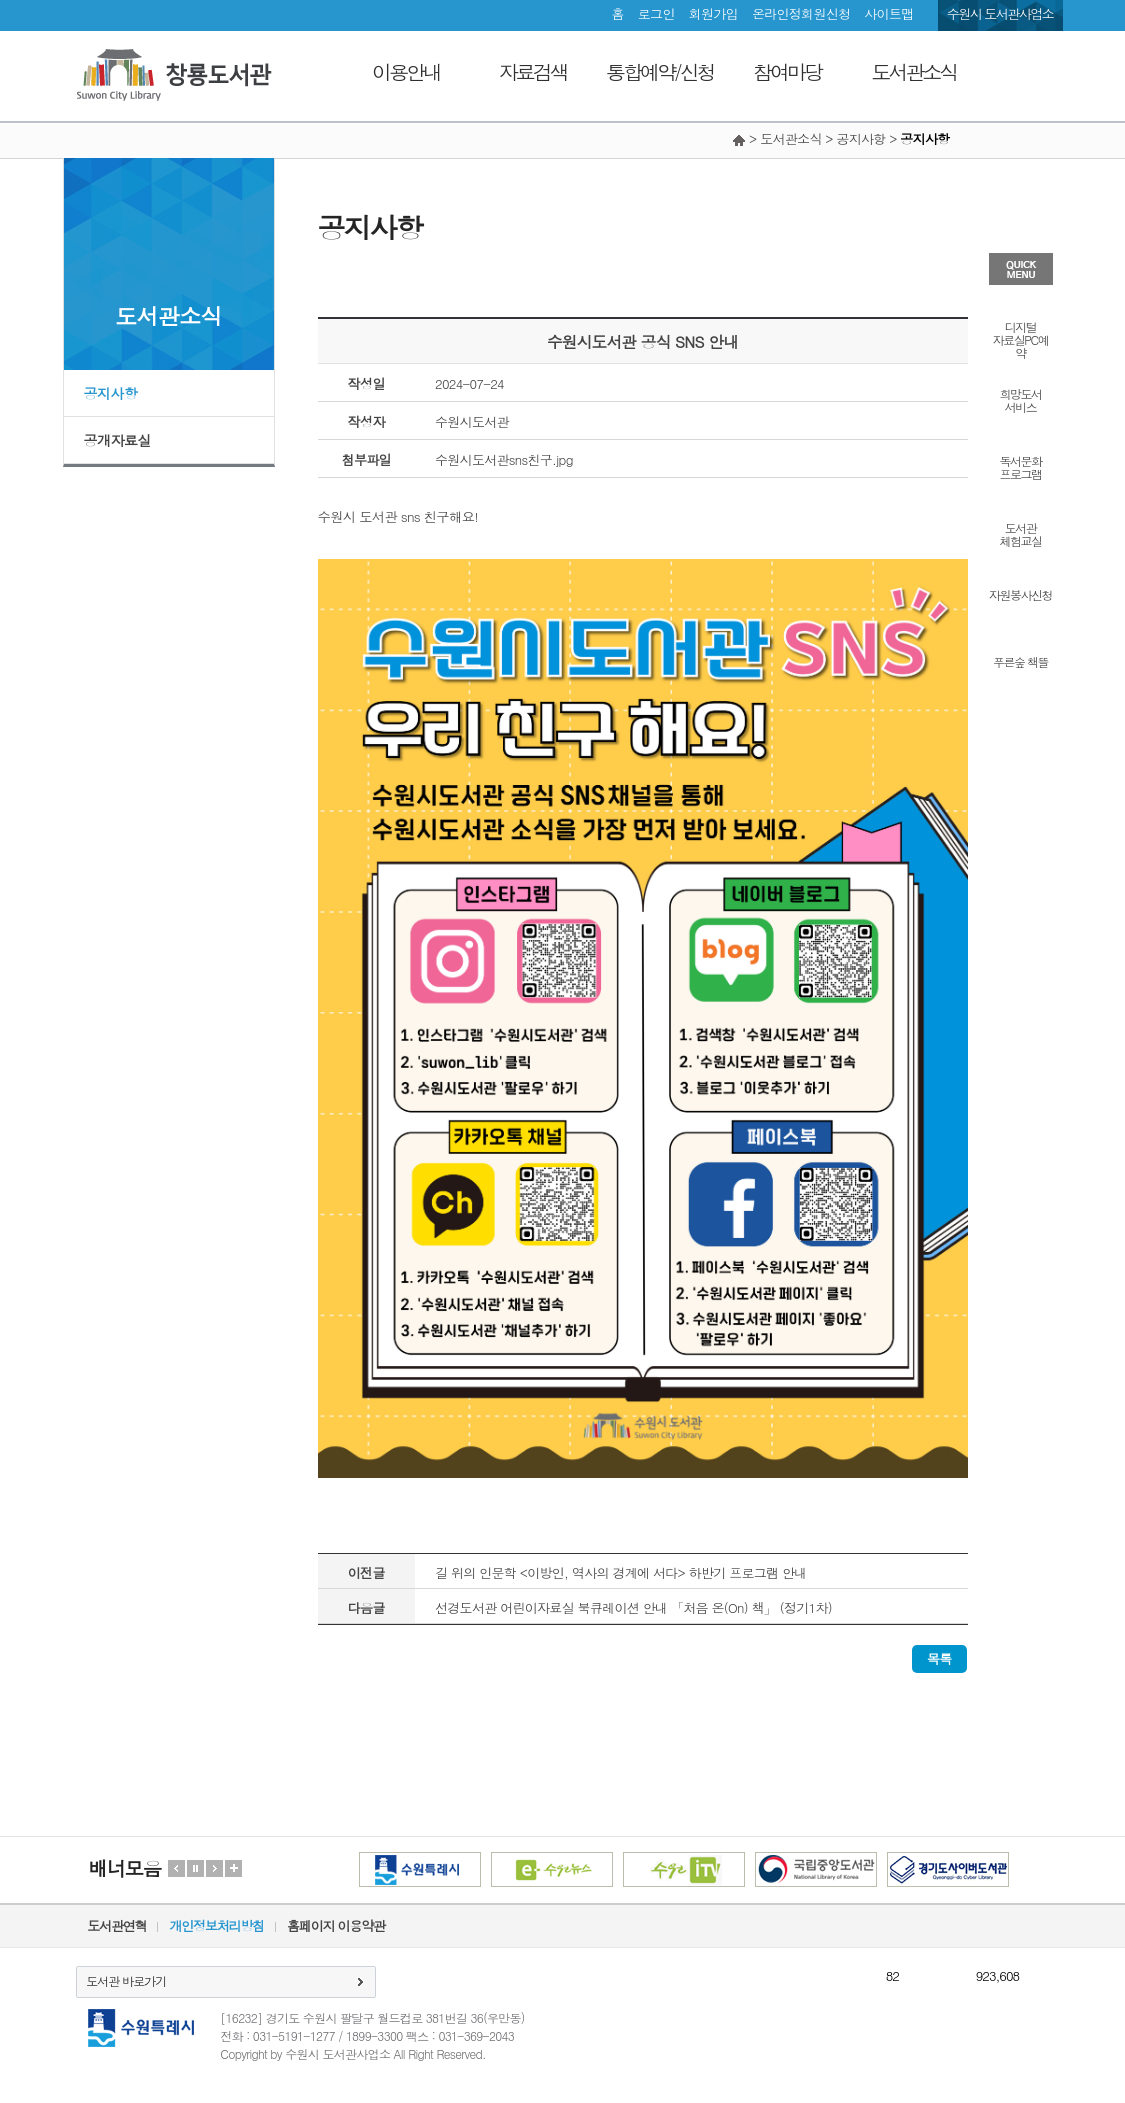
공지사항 (111, 393)
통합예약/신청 (659, 71)
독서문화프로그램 (1021, 466)
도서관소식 (914, 71)
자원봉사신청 (1020, 593)
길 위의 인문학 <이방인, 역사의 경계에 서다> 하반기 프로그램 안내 (621, 1572)
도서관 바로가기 (126, 1980)
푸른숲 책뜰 (1020, 660)
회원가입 (713, 13)
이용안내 (406, 71)
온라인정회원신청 (801, 13)
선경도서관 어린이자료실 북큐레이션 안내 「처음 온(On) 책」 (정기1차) (633, 1607)
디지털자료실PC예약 (1020, 338)
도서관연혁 (116, 1925)
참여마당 (787, 71)
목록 (939, 1658)
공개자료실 (118, 440)
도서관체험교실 (1021, 533)
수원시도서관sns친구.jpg (504, 459)
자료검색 (533, 71)
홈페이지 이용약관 (336, 1925)
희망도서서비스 (1021, 399)
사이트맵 (888, 13)
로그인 (656, 13)
